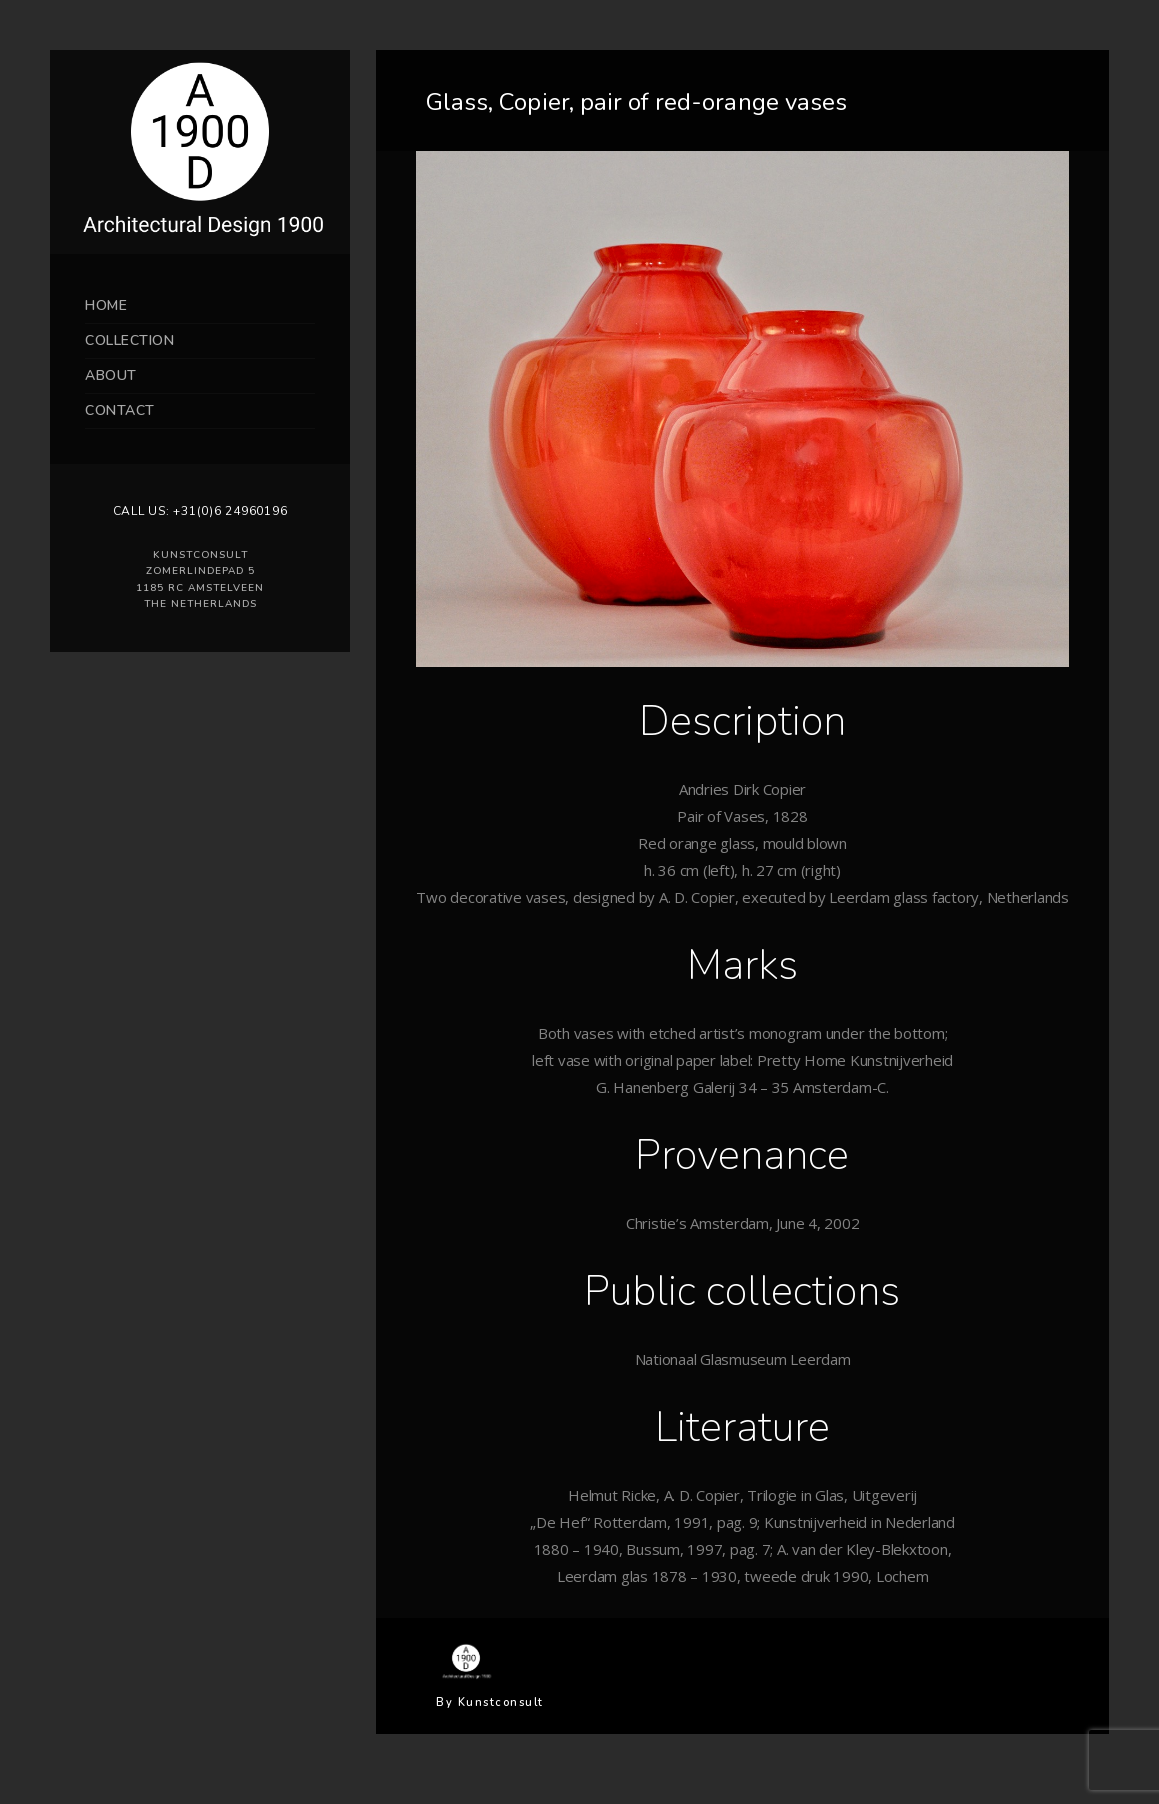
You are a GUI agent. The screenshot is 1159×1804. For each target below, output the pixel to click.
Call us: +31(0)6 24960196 (200, 511)
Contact (120, 410)
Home (106, 305)
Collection (129, 340)
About (111, 375)
